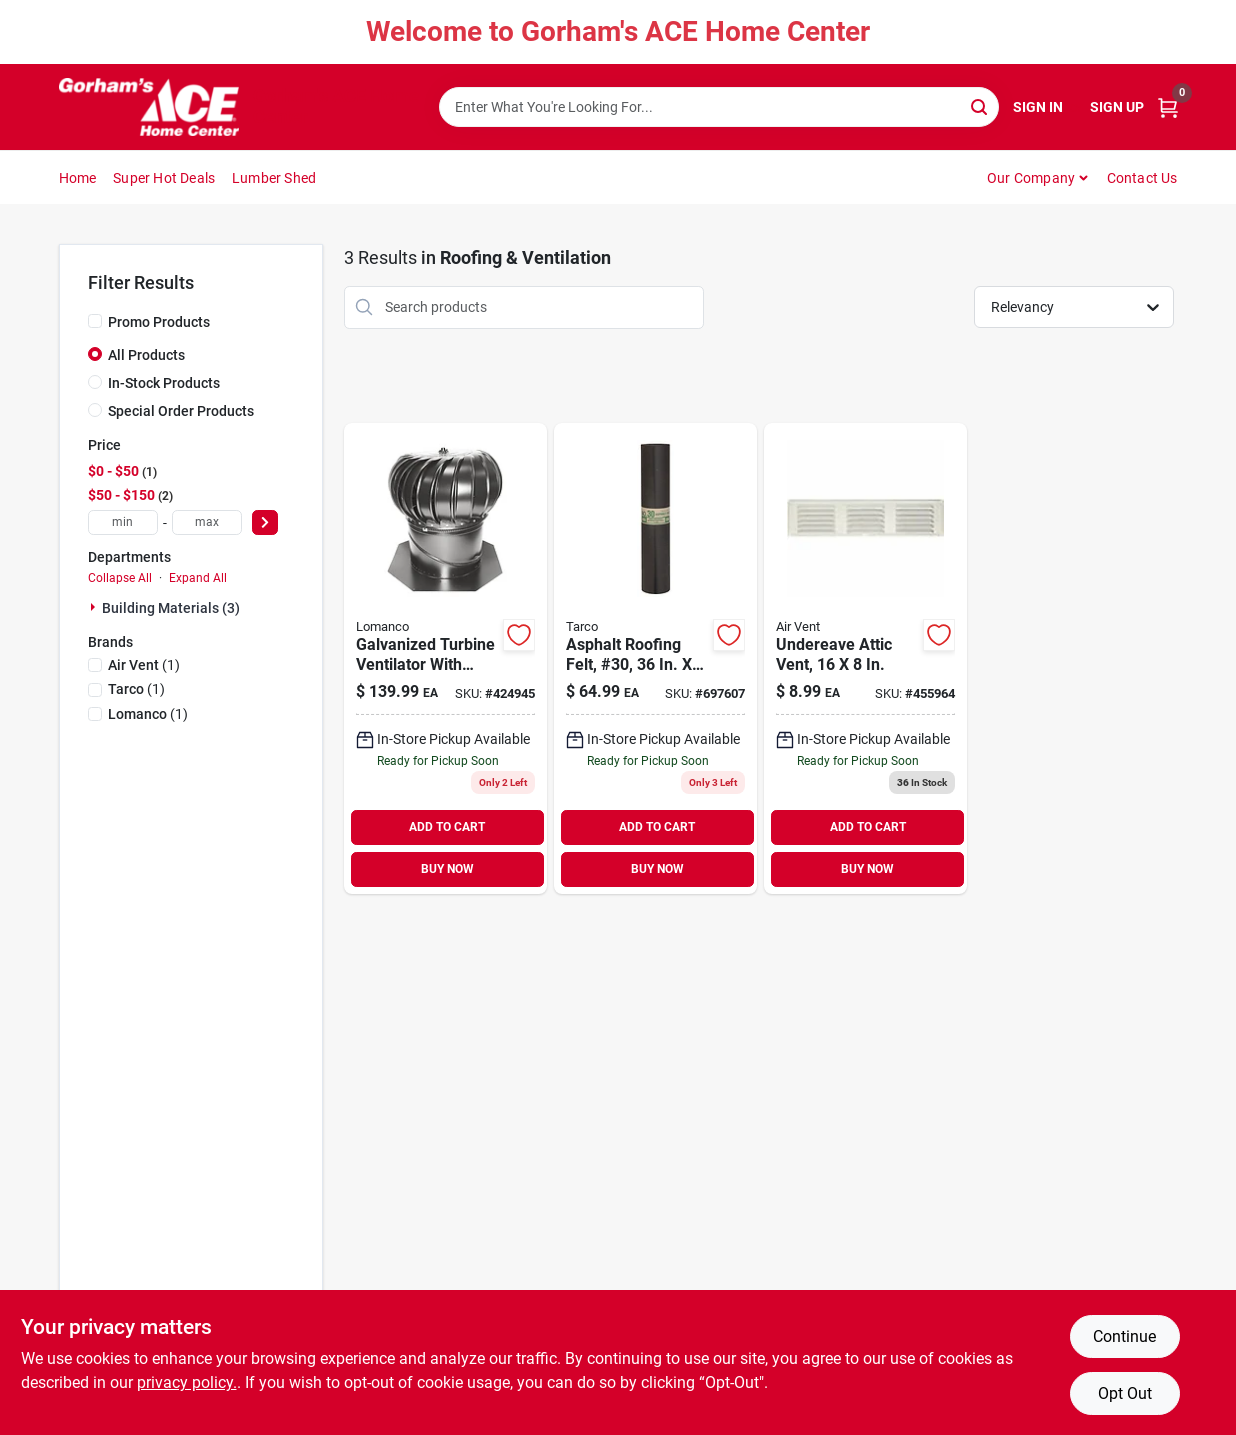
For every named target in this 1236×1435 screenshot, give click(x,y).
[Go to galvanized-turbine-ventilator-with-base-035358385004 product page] (445, 658)
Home (78, 178)
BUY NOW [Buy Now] (447, 869)
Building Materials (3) (171, 608)
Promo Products (159, 322)
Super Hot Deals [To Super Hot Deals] (164, 178)
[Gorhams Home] (149, 107)
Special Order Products (181, 411)
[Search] (980, 105)
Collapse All (120, 578)
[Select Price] (265, 522)
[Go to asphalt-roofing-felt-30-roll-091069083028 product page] (655, 658)
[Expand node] (95, 607)
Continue (1124, 1336)
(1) (144, 665)
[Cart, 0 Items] (1168, 107)
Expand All (198, 578)
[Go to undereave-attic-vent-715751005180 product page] (865, 658)
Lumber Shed (274, 178)
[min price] (123, 522)
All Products (146, 355)
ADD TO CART (447, 827)
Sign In (1038, 107)
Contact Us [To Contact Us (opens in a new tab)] (1142, 178)
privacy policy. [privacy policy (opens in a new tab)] (187, 1382)
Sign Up (1117, 107)
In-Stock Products (164, 383)
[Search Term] (719, 107)
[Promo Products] (95, 321)
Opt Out (1125, 1393)
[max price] (207, 522)
